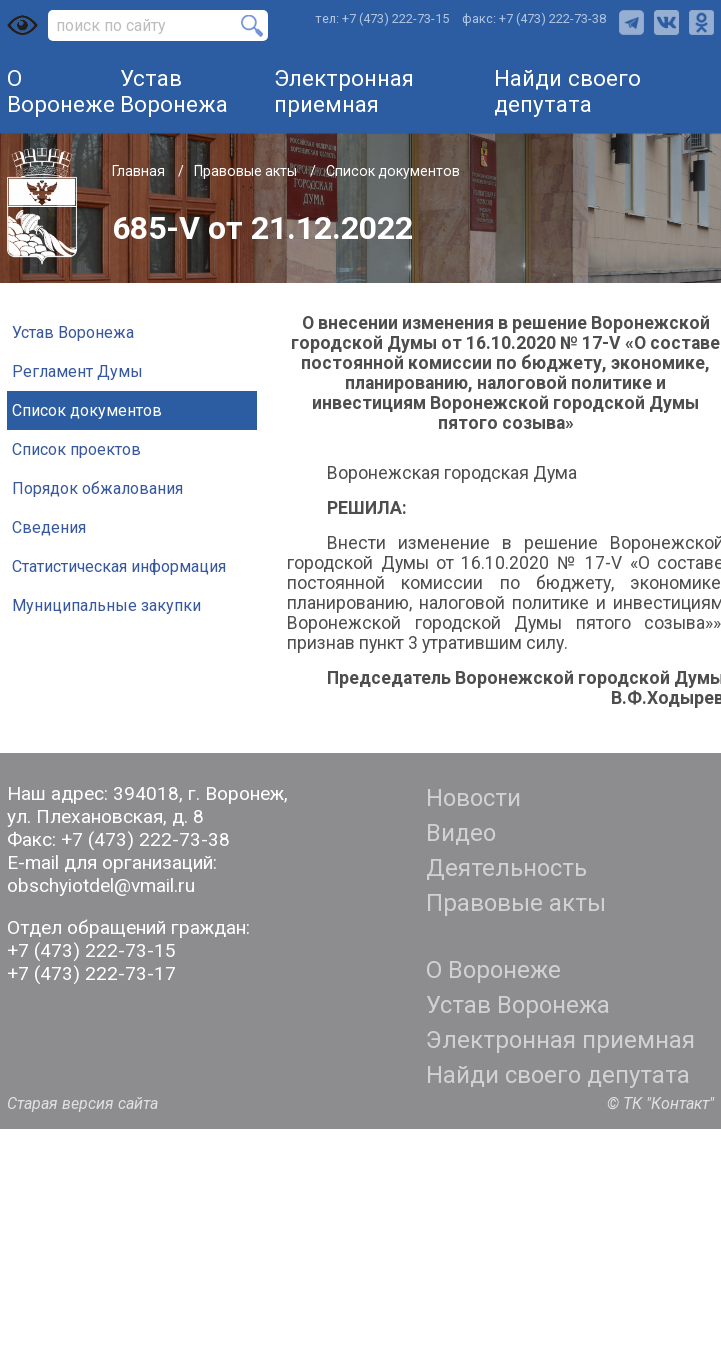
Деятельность (506, 868)
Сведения (49, 527)
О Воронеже (61, 91)
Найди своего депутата (567, 91)
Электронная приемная (344, 91)
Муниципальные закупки (106, 605)
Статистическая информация (119, 566)
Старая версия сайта (82, 1103)
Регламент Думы (77, 371)
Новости (473, 798)
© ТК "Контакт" (660, 1103)
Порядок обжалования (97, 488)
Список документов (393, 171)
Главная (140, 171)
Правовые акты (247, 171)
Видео (461, 833)
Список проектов (76, 449)
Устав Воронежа (174, 91)
